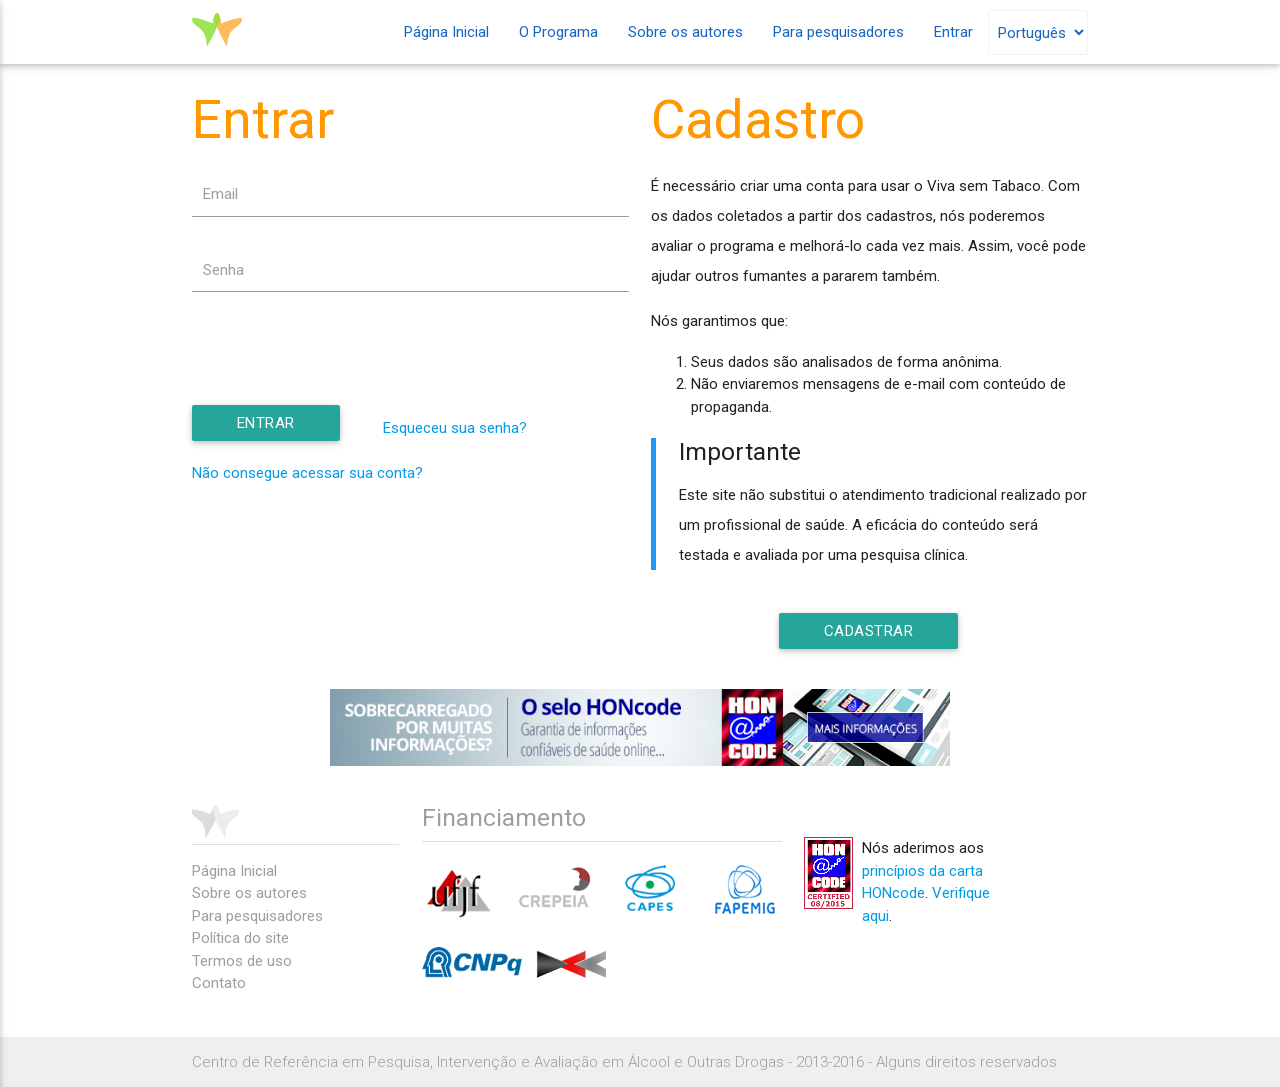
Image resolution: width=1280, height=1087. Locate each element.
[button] (266, 424)
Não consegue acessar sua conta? (307, 474)
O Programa (558, 32)
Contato (219, 983)
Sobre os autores (685, 32)
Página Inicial (446, 32)
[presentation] (344, 367)
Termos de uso (242, 961)
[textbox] (410, 194)
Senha (223, 270)
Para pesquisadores (838, 32)
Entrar (953, 32)
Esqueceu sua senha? (455, 429)
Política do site (240, 938)
